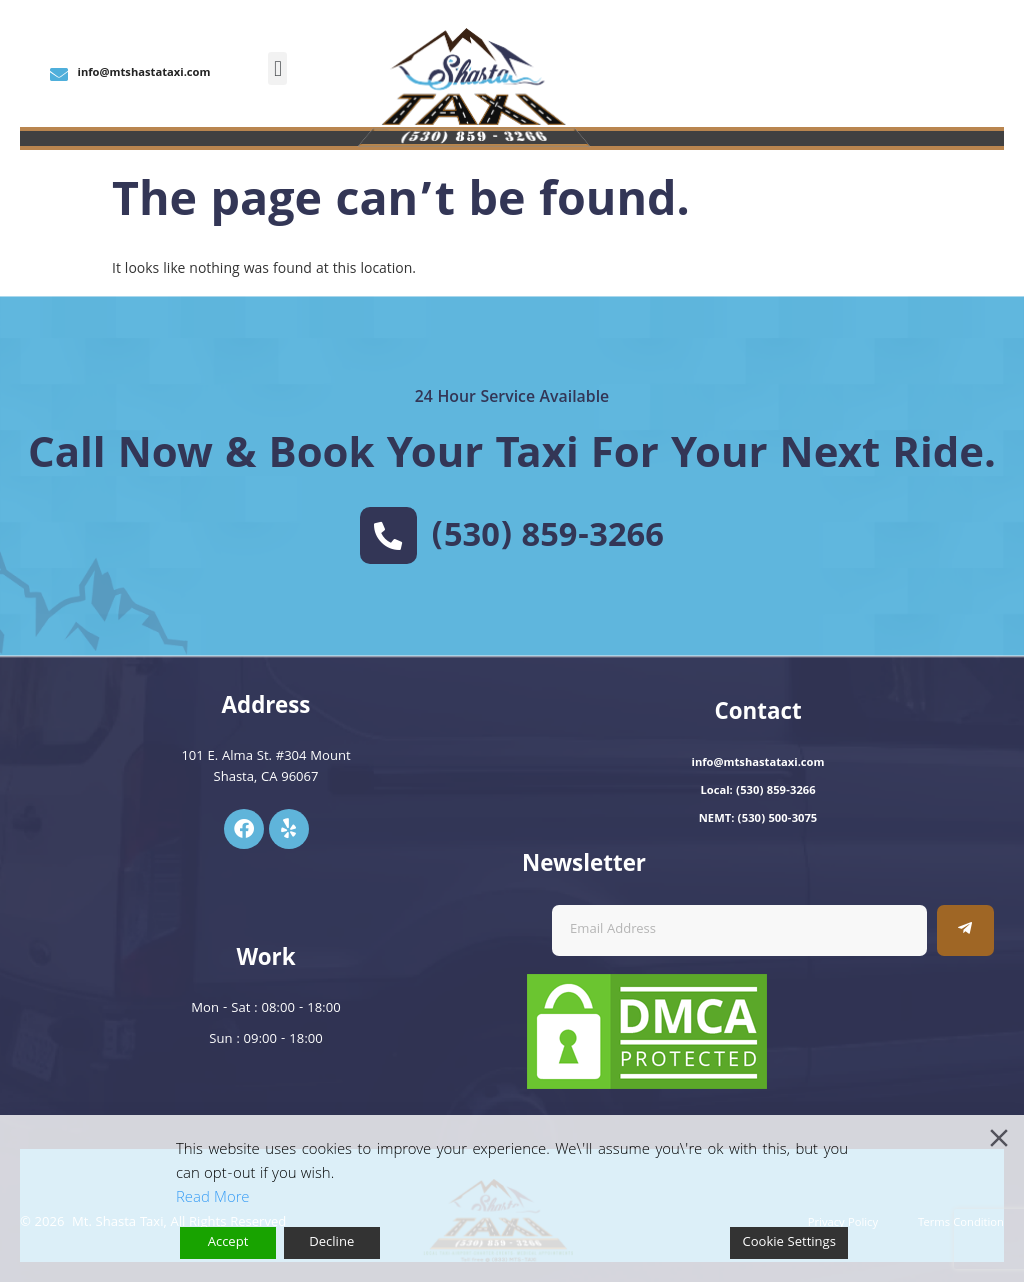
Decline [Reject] (331, 1243)
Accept (228, 1243)
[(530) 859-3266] (388, 536)
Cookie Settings (789, 1243)
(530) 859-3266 (549, 539)
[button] (277, 68)
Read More (212, 1199)
